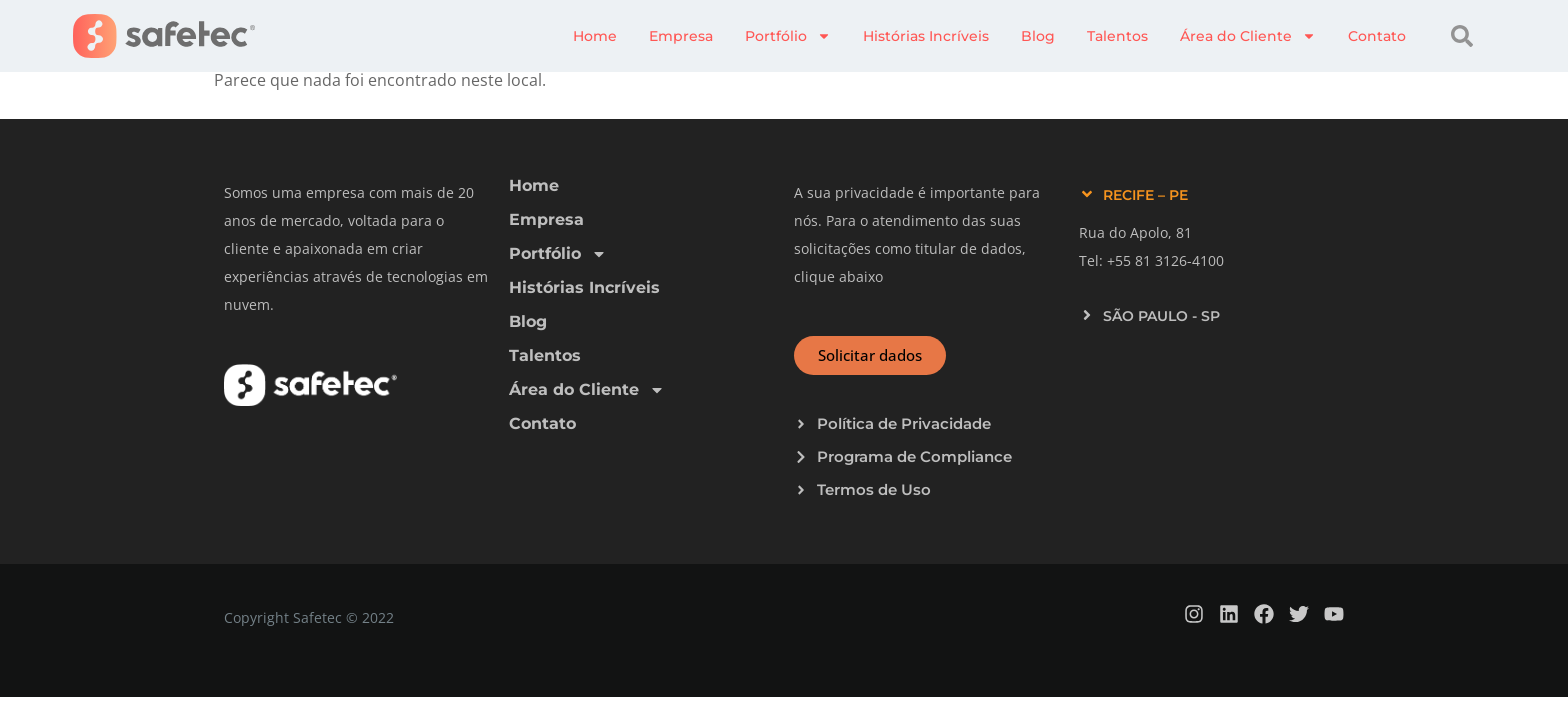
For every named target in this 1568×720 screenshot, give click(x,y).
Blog (1038, 36)
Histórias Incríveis (926, 36)
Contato (1377, 36)
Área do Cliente (1248, 36)
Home (595, 36)
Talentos (1117, 36)
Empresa (681, 36)
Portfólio (788, 36)
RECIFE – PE (1145, 195)
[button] (1462, 36)
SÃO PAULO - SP (1161, 316)
